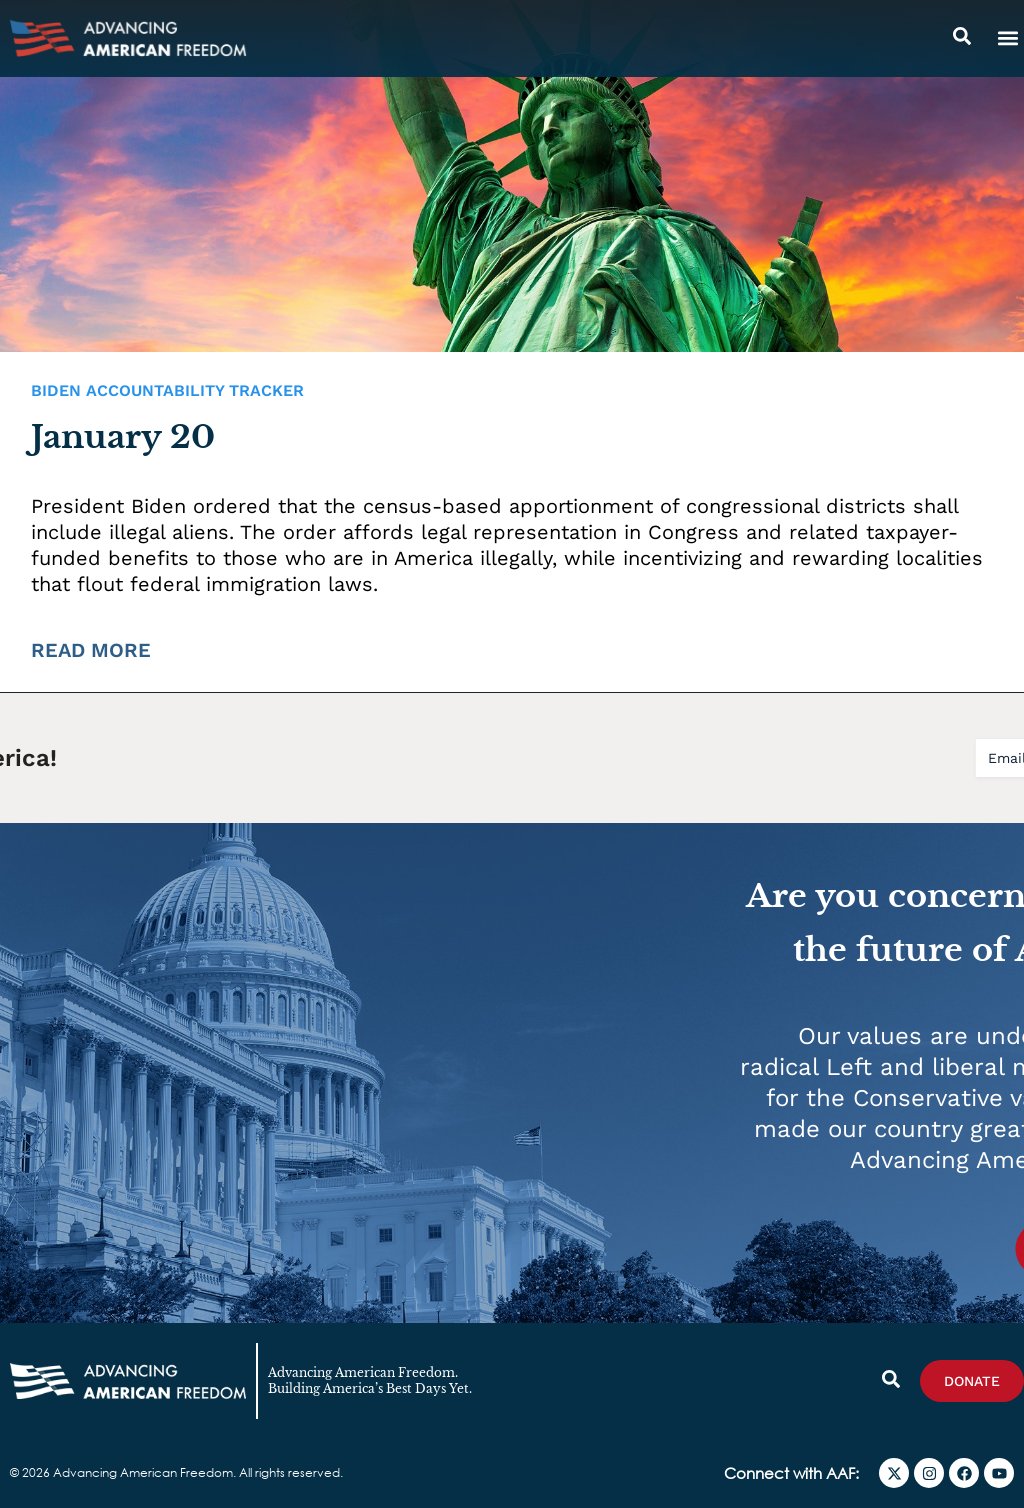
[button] (1007, 38)
